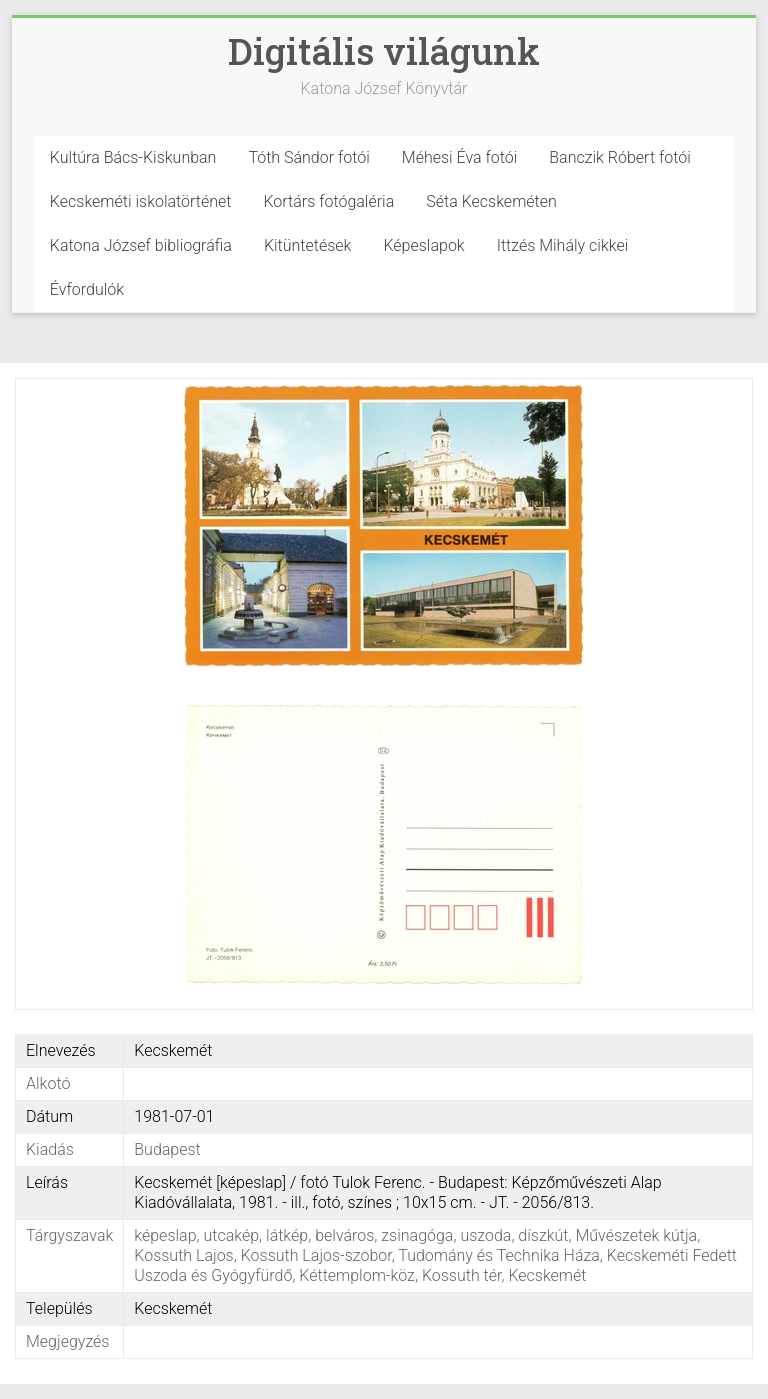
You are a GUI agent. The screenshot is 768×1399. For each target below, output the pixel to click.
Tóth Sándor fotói (308, 157)
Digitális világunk (384, 51)
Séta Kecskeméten (491, 201)
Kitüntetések (308, 245)
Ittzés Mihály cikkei (563, 245)
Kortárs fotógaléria (328, 201)
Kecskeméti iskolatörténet (141, 201)
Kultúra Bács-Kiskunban (133, 157)
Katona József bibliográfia (141, 245)
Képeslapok (423, 245)
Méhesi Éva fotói (460, 157)
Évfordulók (87, 289)
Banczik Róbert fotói (619, 157)
